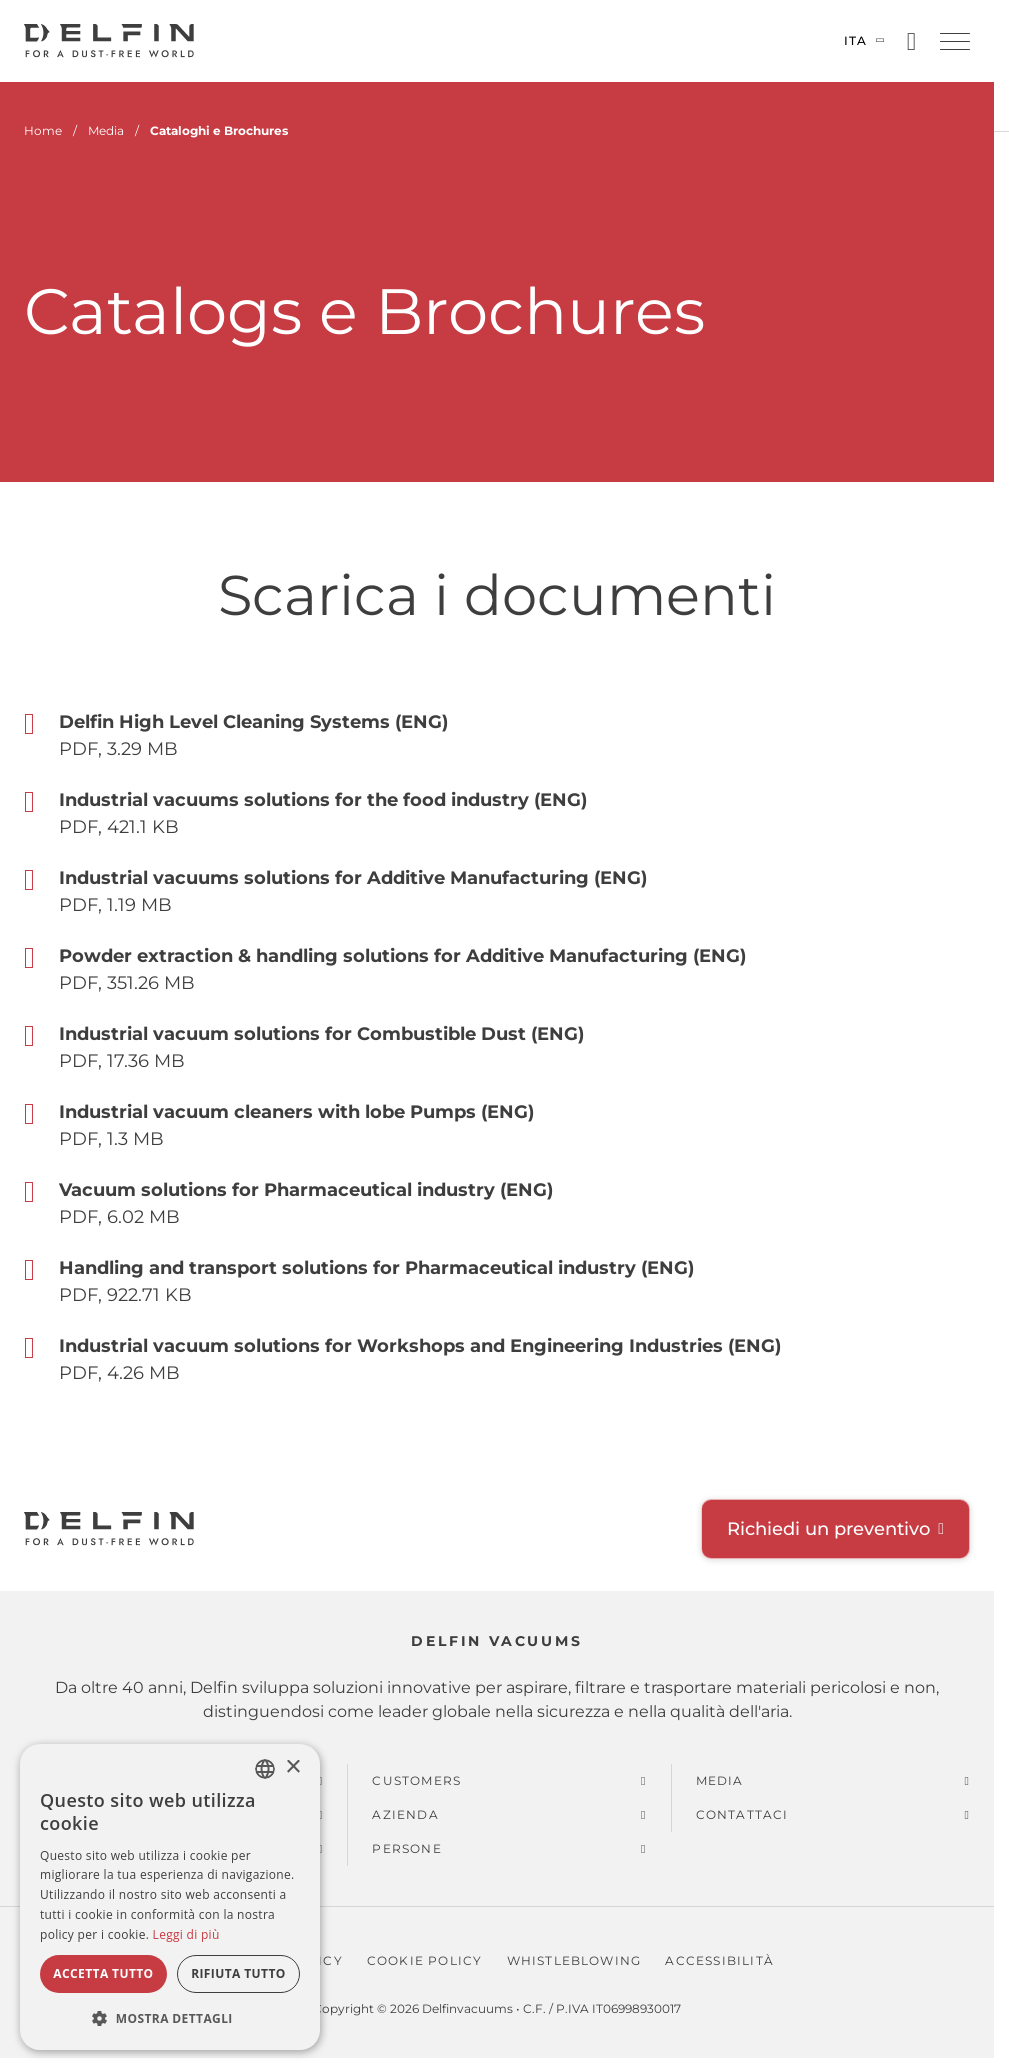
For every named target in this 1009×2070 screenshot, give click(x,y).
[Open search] (911, 41)
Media (720, 1780)
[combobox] (265, 1769)
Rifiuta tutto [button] (238, 1973)
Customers (416, 1780)
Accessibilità (719, 1960)
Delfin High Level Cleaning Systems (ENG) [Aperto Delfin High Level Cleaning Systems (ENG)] (253, 722)
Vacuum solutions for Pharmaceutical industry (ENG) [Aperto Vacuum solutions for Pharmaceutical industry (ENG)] (306, 1190)
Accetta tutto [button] (103, 1973)
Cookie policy (425, 1960)
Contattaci (742, 1814)
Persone (406, 1848)
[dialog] (170, 1897)
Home (43, 130)
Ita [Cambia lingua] (856, 40)
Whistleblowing (574, 1960)
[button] (955, 41)
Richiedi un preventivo (828, 1529)
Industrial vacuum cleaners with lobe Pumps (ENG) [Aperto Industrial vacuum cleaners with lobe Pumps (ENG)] (296, 1112)
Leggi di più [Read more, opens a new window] (186, 1934)
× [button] (292, 1767)
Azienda (405, 1814)
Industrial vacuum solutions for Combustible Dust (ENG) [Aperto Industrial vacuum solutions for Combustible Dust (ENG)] (321, 1034)
